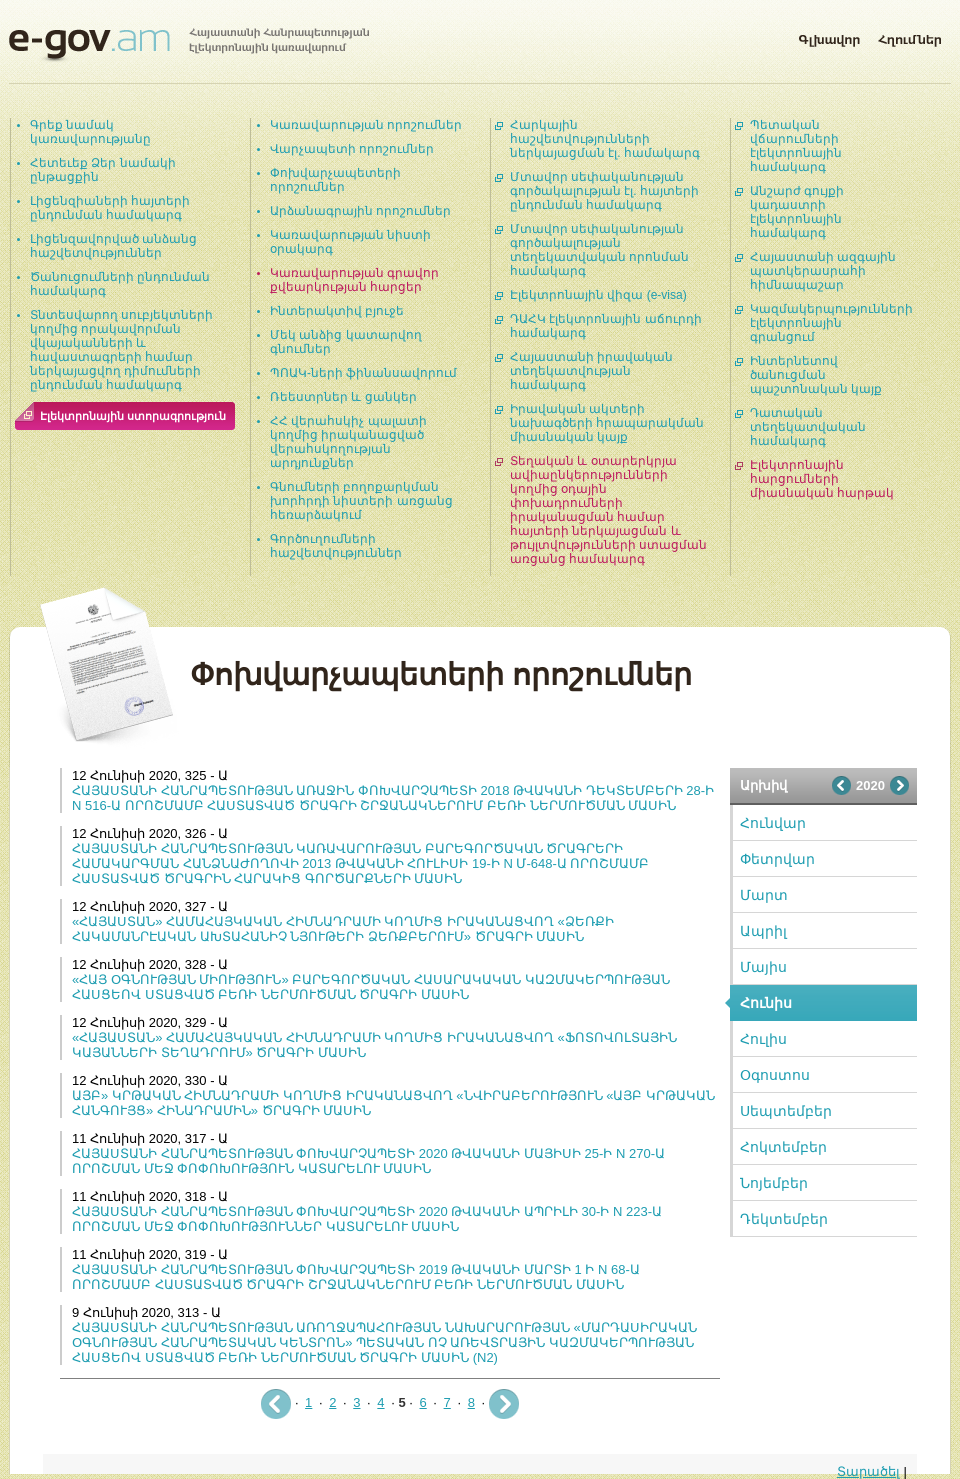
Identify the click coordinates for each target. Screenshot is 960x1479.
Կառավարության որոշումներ (366, 125)
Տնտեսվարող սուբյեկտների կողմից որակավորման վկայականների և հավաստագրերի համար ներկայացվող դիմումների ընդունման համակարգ (121, 350)
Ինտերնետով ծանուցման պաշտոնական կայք (816, 375)
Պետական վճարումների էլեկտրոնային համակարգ (796, 146)
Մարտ (764, 895)
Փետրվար (777, 859)
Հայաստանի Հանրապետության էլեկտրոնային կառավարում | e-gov (189, 45)
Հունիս (766, 1003)
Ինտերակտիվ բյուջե (337, 311)
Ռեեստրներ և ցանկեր (343, 397)
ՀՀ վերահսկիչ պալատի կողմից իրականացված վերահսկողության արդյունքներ (348, 442)
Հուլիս (763, 1039)
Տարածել (868, 1471)
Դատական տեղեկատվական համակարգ (808, 427)
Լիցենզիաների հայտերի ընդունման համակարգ (110, 208)
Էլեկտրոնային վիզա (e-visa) (598, 295)
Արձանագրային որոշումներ (360, 211)
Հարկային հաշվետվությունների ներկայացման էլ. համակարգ (605, 139)
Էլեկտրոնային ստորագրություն (133, 416)
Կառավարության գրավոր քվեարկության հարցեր (354, 280)
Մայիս (763, 967)
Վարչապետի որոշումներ (352, 149)
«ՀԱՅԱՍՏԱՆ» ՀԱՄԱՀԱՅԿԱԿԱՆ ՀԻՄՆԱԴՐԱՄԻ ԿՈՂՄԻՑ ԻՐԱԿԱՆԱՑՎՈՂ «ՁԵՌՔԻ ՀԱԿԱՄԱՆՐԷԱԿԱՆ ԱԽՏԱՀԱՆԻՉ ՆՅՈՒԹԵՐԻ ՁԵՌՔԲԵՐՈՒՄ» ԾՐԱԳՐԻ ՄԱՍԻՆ (343, 929)
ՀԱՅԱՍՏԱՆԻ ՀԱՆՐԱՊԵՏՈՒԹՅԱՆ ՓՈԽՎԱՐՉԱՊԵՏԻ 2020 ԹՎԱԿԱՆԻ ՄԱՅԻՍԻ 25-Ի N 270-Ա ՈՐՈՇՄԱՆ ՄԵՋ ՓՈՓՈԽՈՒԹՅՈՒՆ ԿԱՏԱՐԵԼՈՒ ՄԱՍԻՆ (368, 1161)
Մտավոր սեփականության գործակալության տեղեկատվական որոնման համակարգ (599, 250)
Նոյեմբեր (774, 1183)
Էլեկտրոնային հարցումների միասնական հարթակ (822, 479)
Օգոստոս (775, 1075)
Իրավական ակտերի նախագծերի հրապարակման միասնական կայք (607, 423)
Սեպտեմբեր (786, 1111)
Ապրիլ (763, 931)
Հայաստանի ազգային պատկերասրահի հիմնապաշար (823, 271)
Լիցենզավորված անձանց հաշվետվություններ (113, 246)
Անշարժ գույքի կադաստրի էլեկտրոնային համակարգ (797, 212)
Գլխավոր (829, 36)
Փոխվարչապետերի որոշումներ (335, 180)
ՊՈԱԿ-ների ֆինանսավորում (363, 373)
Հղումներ (910, 36)
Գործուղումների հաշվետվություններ (336, 546)
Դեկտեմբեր (784, 1219)
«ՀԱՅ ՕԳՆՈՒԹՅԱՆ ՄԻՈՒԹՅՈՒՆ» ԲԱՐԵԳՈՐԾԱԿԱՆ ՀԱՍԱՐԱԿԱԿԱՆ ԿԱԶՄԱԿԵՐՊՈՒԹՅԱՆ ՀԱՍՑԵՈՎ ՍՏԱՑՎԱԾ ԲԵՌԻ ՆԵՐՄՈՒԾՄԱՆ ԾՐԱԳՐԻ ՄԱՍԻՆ (371, 987)
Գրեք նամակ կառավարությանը (90, 132)
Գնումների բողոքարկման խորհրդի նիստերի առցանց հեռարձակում (361, 501)
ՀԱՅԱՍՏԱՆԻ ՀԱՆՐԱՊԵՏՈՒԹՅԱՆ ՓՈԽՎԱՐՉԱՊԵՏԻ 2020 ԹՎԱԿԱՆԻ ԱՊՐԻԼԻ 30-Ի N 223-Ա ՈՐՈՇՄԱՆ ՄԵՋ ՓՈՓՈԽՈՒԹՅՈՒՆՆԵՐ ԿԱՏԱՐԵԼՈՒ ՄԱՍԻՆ (367, 1219)
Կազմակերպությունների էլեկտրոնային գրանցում (831, 323)
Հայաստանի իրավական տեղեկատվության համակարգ (591, 371)
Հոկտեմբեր (783, 1147)
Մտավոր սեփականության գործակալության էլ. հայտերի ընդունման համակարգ (604, 191)
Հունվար (773, 823)
